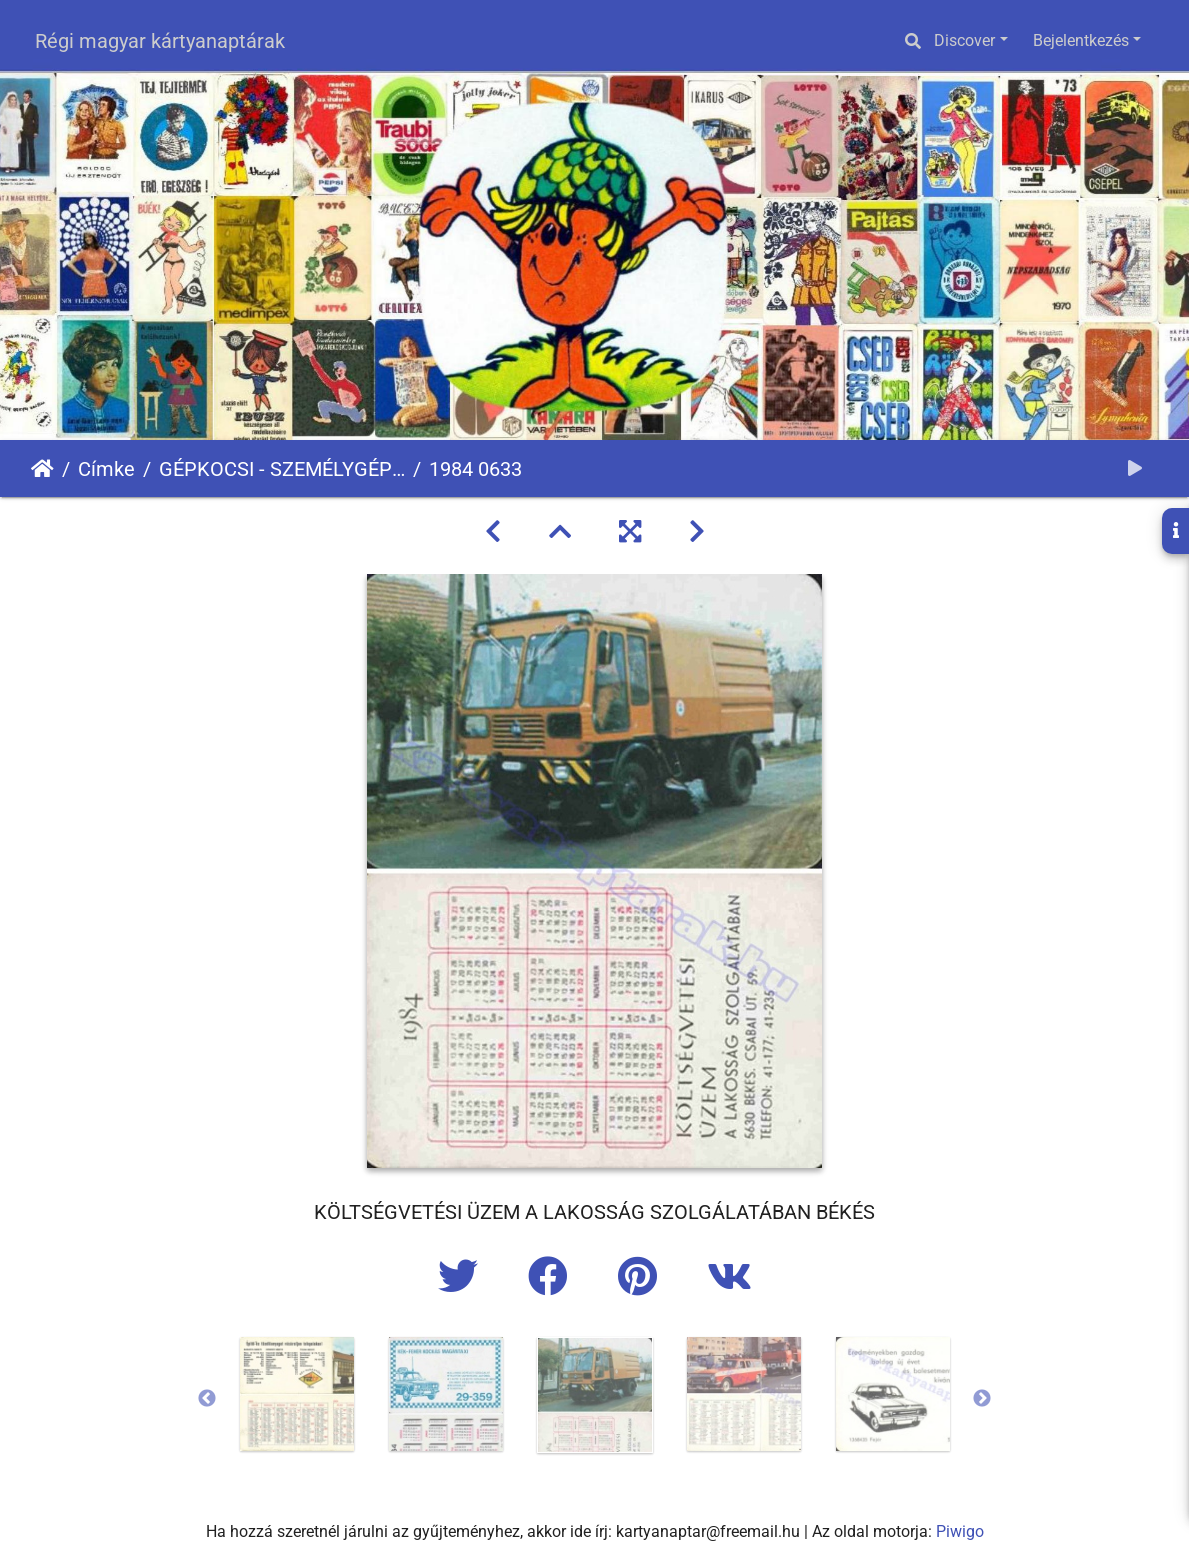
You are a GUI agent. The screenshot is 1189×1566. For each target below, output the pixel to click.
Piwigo (960, 1531)
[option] (296, 1394)
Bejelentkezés (1081, 40)
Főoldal (42, 469)
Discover (964, 40)
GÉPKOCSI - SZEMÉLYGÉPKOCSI (282, 469)
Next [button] (982, 1399)
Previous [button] (207, 1399)
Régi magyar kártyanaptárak (160, 41)
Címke (106, 469)
